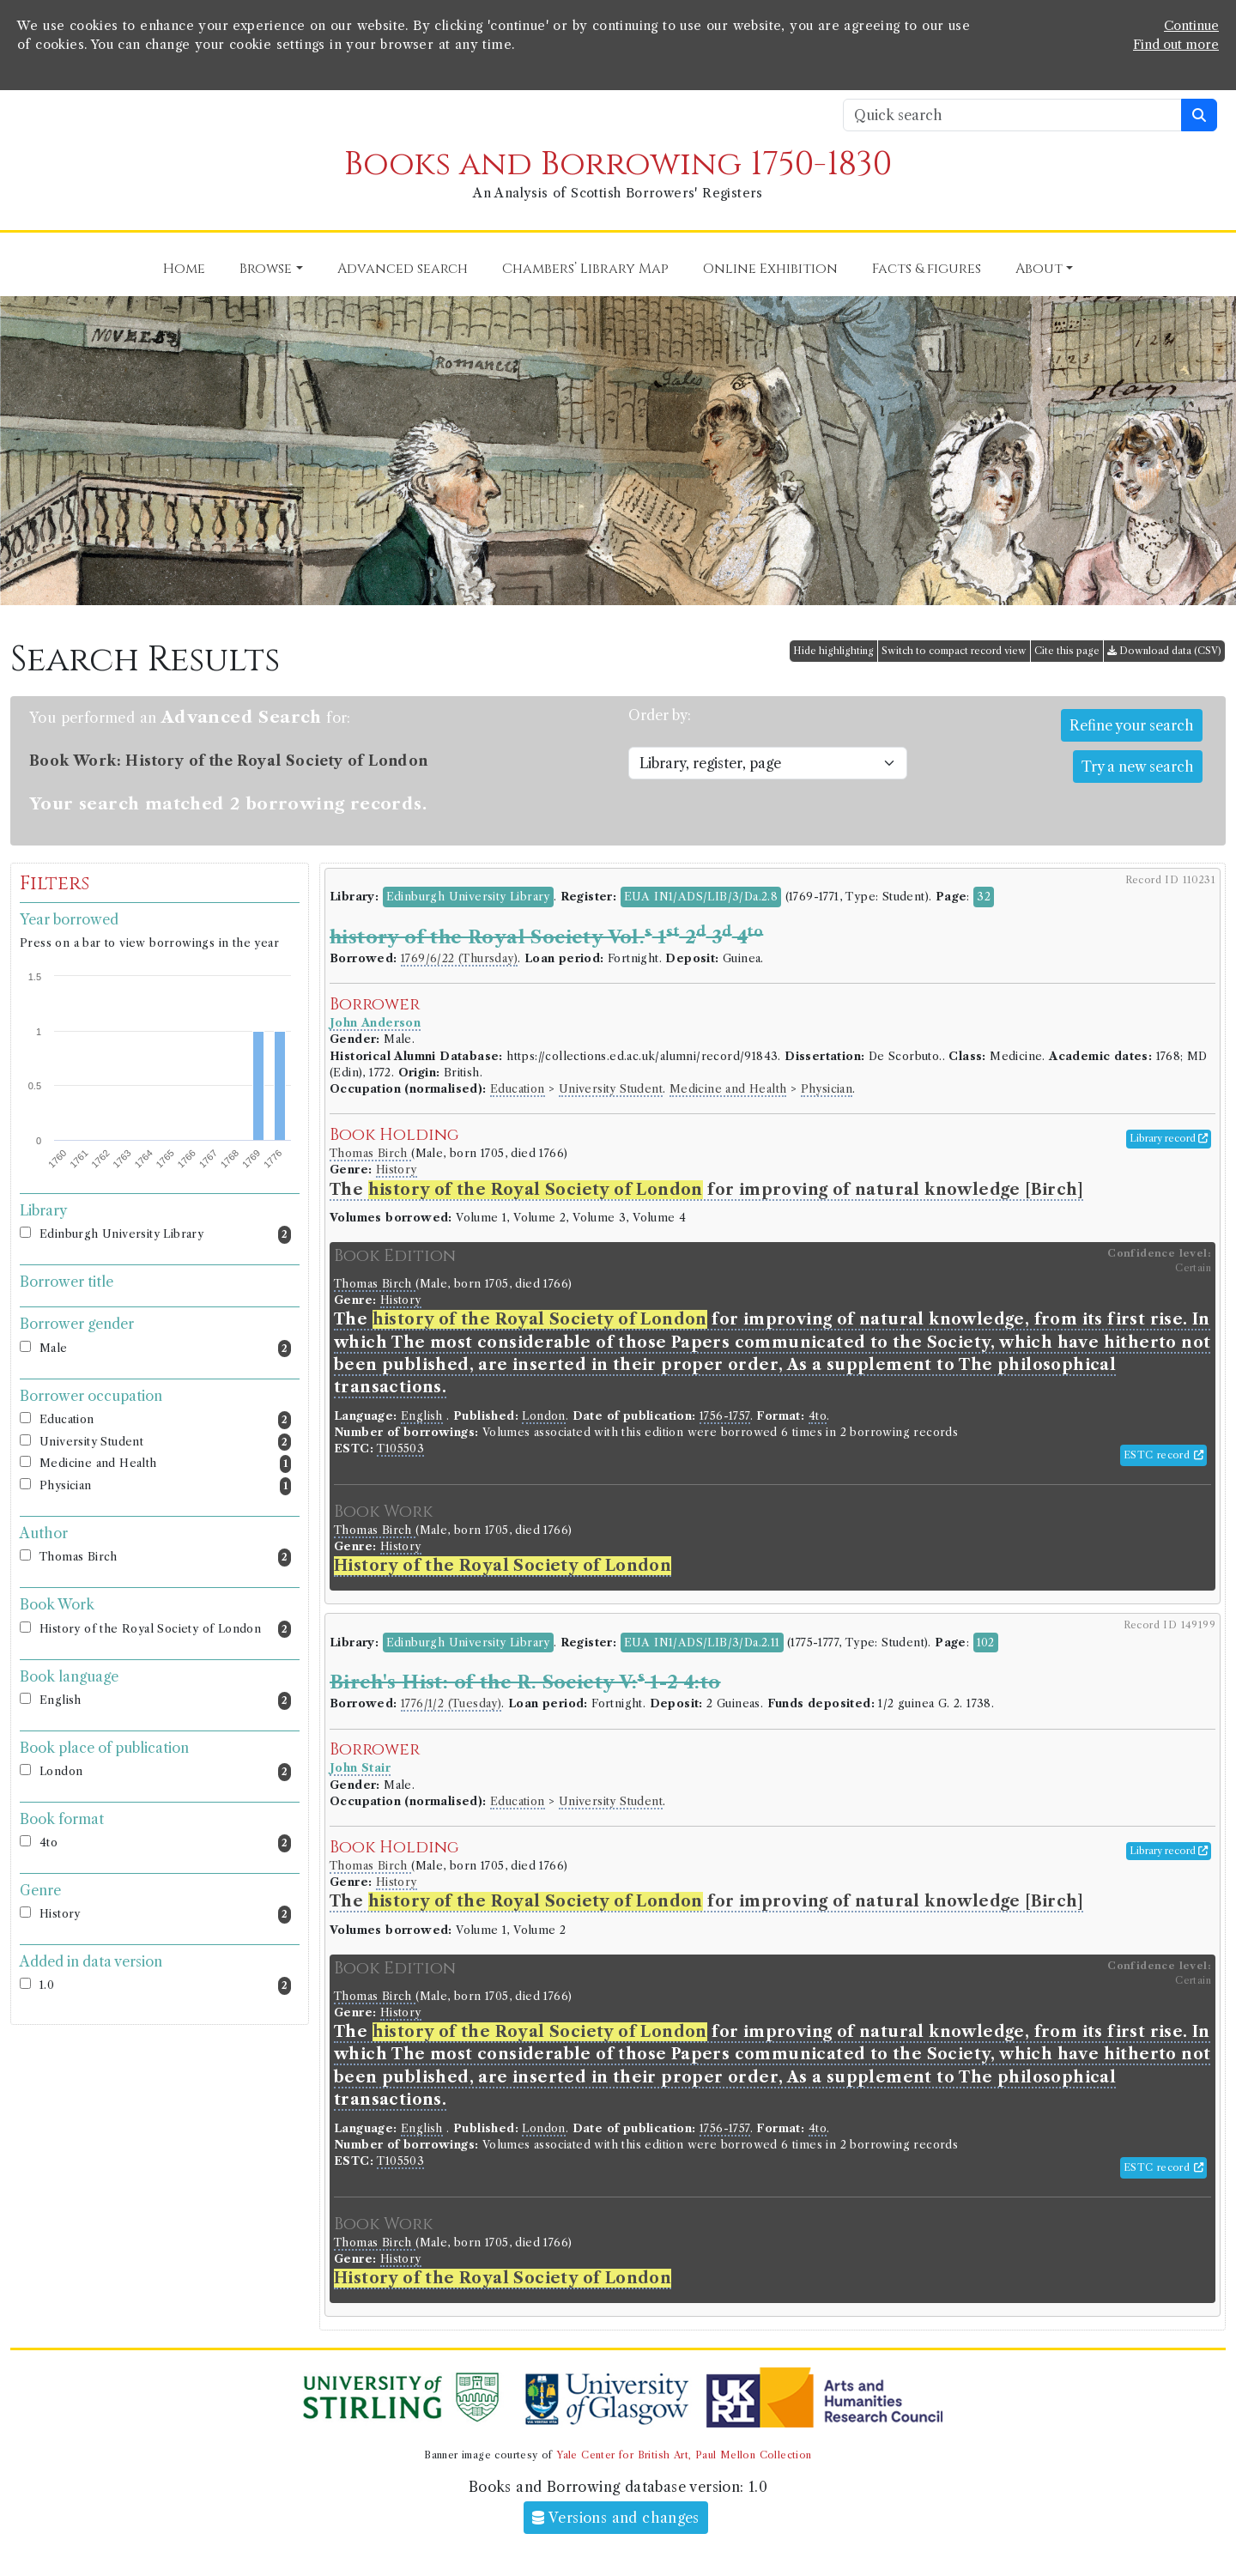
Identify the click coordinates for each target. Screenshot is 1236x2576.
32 (984, 896)
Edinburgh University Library (165, 1235)
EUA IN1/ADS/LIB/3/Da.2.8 (701, 896)
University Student (165, 1442)
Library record (1169, 1138)
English (165, 1701)
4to (165, 1843)
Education (165, 1420)
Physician (165, 1486)
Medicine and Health (165, 1464)
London (165, 1772)
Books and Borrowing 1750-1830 (618, 164)
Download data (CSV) (1164, 651)
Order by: (659, 715)
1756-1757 (725, 1415)
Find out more (1176, 44)
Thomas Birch (165, 1558)
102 (986, 1642)
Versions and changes (616, 2517)
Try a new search (1138, 766)
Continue (1191, 25)
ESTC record (1163, 1455)
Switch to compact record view (954, 651)
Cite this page (1067, 651)
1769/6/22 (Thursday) (459, 958)
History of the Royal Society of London (165, 1630)
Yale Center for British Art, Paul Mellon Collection (683, 2455)
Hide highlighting (833, 651)
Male (165, 1349)
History (165, 1915)
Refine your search (1131, 725)
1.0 (165, 1986)
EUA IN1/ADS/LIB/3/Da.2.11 (702, 1642)
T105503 (400, 1448)
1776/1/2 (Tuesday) (451, 1703)
